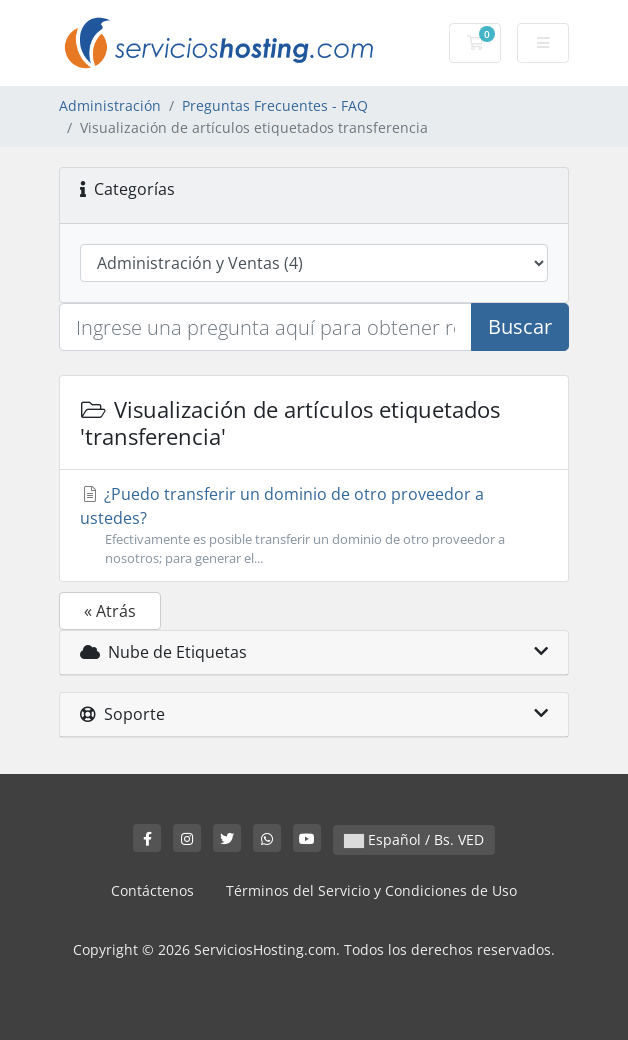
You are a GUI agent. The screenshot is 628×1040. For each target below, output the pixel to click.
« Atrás (110, 611)
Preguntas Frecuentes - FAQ (275, 105)
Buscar (520, 326)
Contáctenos (152, 890)
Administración (110, 105)
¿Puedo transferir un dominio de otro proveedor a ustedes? (314, 525)
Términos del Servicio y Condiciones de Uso (371, 890)
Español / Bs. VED (414, 839)
